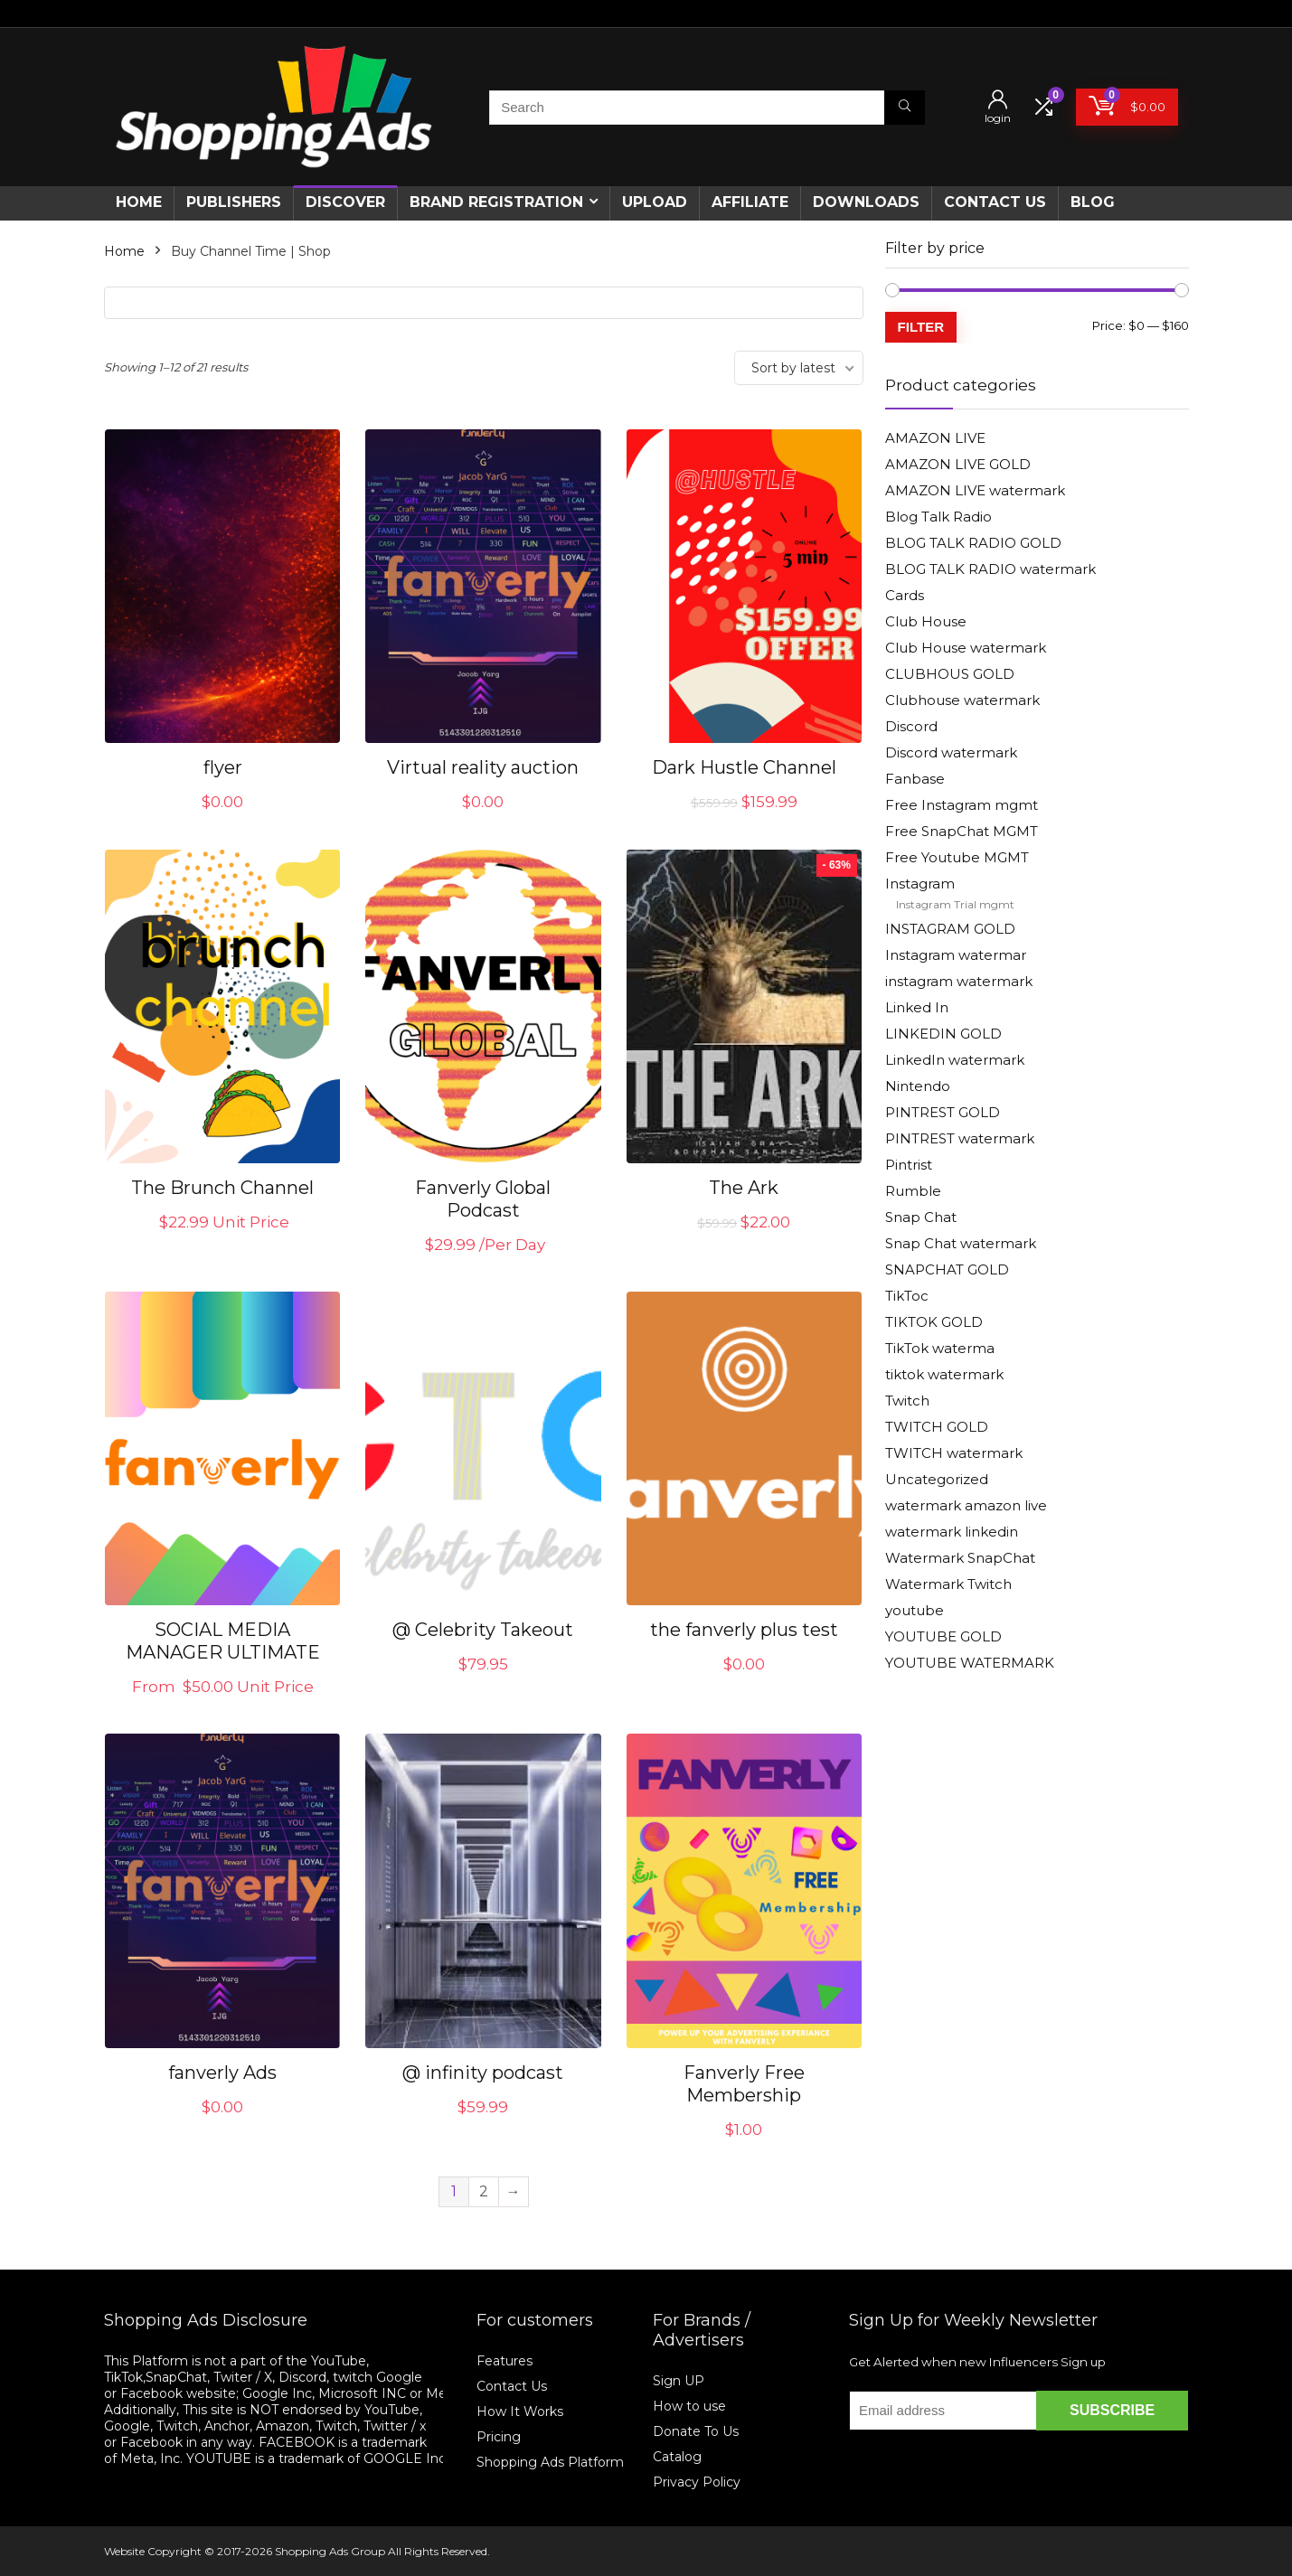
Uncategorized (936, 1479)
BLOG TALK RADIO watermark (990, 569)
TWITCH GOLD (936, 1426)
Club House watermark (965, 647)
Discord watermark (951, 752)
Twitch (907, 1400)
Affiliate (750, 202)
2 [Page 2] (483, 2191)
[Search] (904, 107)
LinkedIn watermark (954, 1059)
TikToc (907, 1295)
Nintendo (917, 1086)
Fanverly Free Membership (744, 2084)
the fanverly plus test (744, 1630)
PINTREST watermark (959, 1138)
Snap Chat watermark (960, 1243)
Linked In (916, 1007)
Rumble (913, 1190)
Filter (921, 326)
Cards (904, 595)
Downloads (866, 202)
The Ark (743, 1188)
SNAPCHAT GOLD (947, 1269)
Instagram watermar (955, 955)
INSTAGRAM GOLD (950, 928)
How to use (689, 2406)
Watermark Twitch (948, 1584)
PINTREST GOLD (942, 1112)
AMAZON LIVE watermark (975, 490)
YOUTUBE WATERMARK (969, 1662)
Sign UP (678, 2381)
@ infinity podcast (482, 2072)
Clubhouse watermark (962, 700)
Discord (911, 726)
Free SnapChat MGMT (961, 831)
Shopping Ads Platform (550, 2462)
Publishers (233, 202)
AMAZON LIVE (935, 438)
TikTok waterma (940, 1348)
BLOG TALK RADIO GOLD (973, 542)
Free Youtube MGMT (957, 857)
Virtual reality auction (483, 767)
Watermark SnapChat (960, 1557)
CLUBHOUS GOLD (949, 673)
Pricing (498, 2437)
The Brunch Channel (222, 1188)
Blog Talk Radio (938, 516)
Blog (1092, 202)
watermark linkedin (951, 1531)
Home (139, 202)
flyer (222, 767)
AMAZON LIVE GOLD (958, 464)
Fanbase (915, 778)
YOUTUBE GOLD (943, 1636)
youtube (914, 1610)
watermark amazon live (966, 1505)
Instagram (920, 883)
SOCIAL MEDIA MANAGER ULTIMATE (223, 1641)
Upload (654, 202)
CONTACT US (995, 202)
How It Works (521, 2411)
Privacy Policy (696, 2482)
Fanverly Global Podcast (483, 1199)
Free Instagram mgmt (961, 804)
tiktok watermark (944, 1374)
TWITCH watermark (954, 1453)
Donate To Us (696, 2431)
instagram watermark (959, 981)
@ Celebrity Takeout (482, 1630)
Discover (345, 202)
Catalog (677, 2457)
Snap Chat (921, 1217)
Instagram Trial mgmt (955, 904)
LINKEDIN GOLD (943, 1033)
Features (504, 2361)
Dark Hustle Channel (744, 767)
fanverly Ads (222, 2072)
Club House (926, 621)
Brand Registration (496, 202)
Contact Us (511, 2386)
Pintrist (908, 1164)
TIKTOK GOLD (934, 1321)
